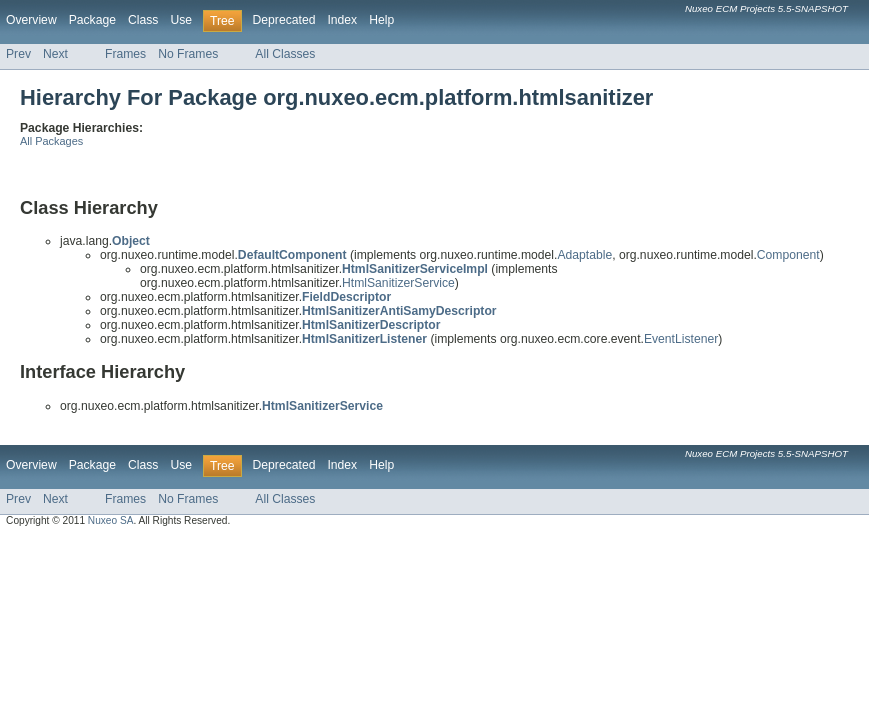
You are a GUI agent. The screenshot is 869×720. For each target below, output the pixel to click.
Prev (18, 54)
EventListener (681, 339)
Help (381, 20)
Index (342, 20)
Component (788, 255)
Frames (125, 54)
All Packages (51, 141)
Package (92, 20)
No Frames (188, 54)
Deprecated (284, 20)
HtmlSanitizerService (398, 283)
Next (55, 54)
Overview (31, 20)
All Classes (285, 54)
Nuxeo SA (111, 520)
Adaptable (584, 255)
